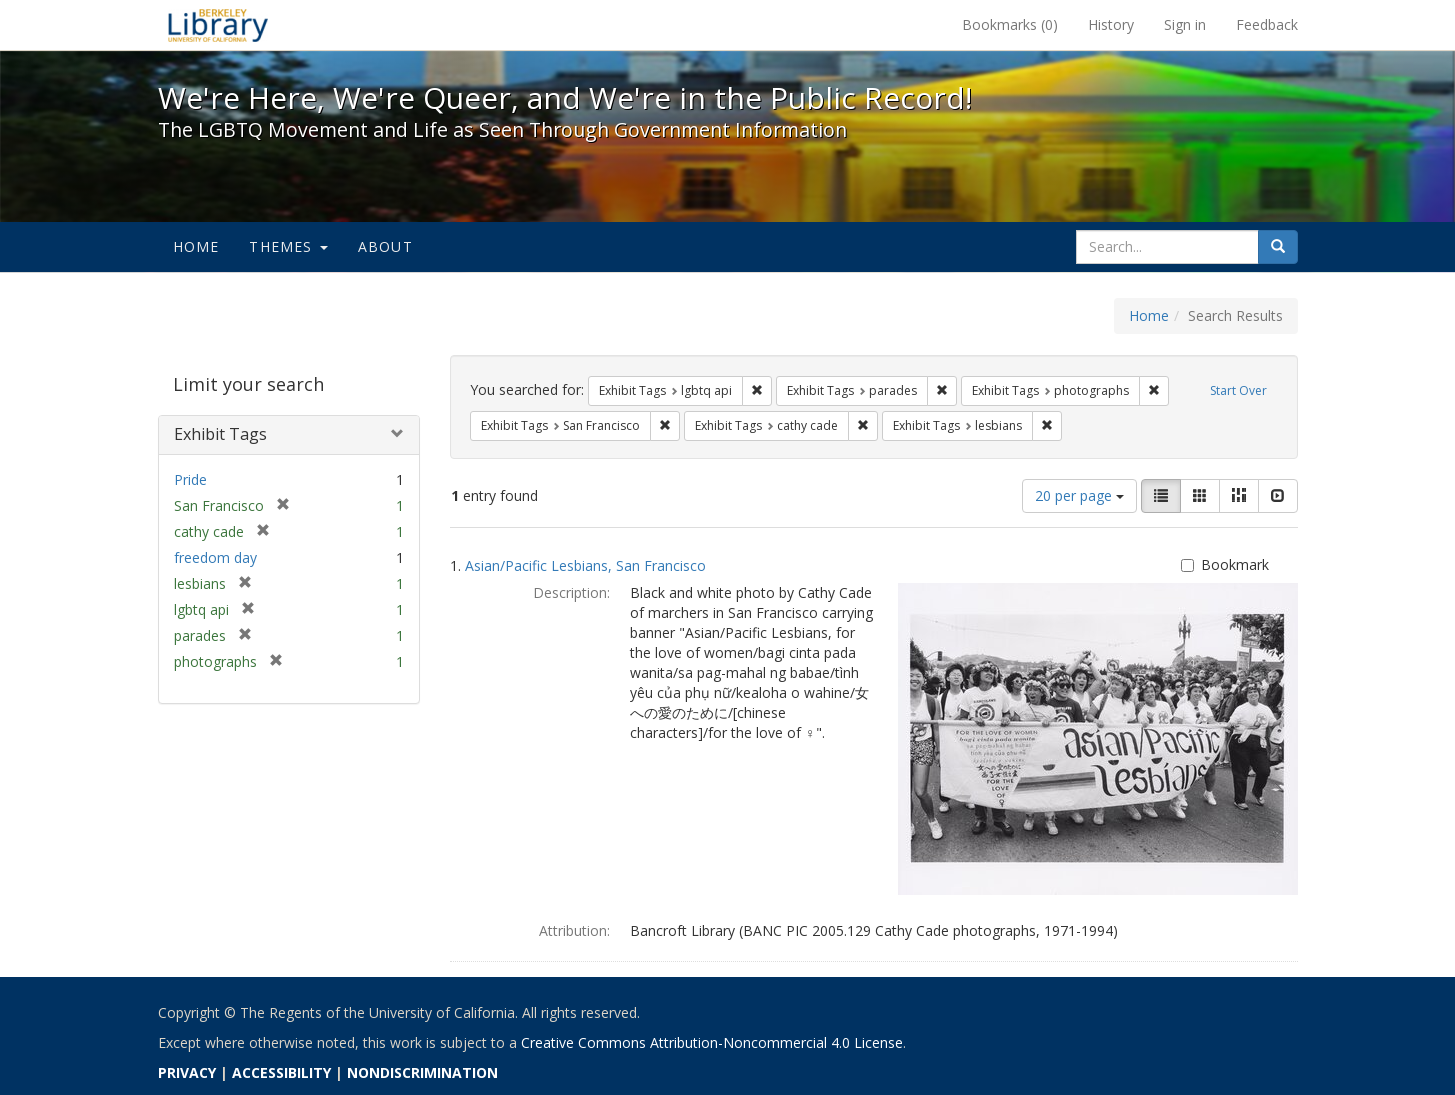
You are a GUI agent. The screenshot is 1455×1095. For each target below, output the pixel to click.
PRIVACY (187, 1072)
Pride (190, 479)
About (385, 246)
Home (196, 246)
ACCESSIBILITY (281, 1072)
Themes (288, 246)
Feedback (1267, 24)
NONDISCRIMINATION (422, 1072)
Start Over (1238, 390)
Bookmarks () (1010, 24)
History (1111, 24)
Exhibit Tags (220, 434)
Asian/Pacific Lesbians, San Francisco (585, 565)
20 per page (1079, 495)
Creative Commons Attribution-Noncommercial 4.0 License (712, 1042)
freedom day (215, 557)
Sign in (1185, 24)
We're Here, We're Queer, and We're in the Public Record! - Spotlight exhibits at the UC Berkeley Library (218, 25)
